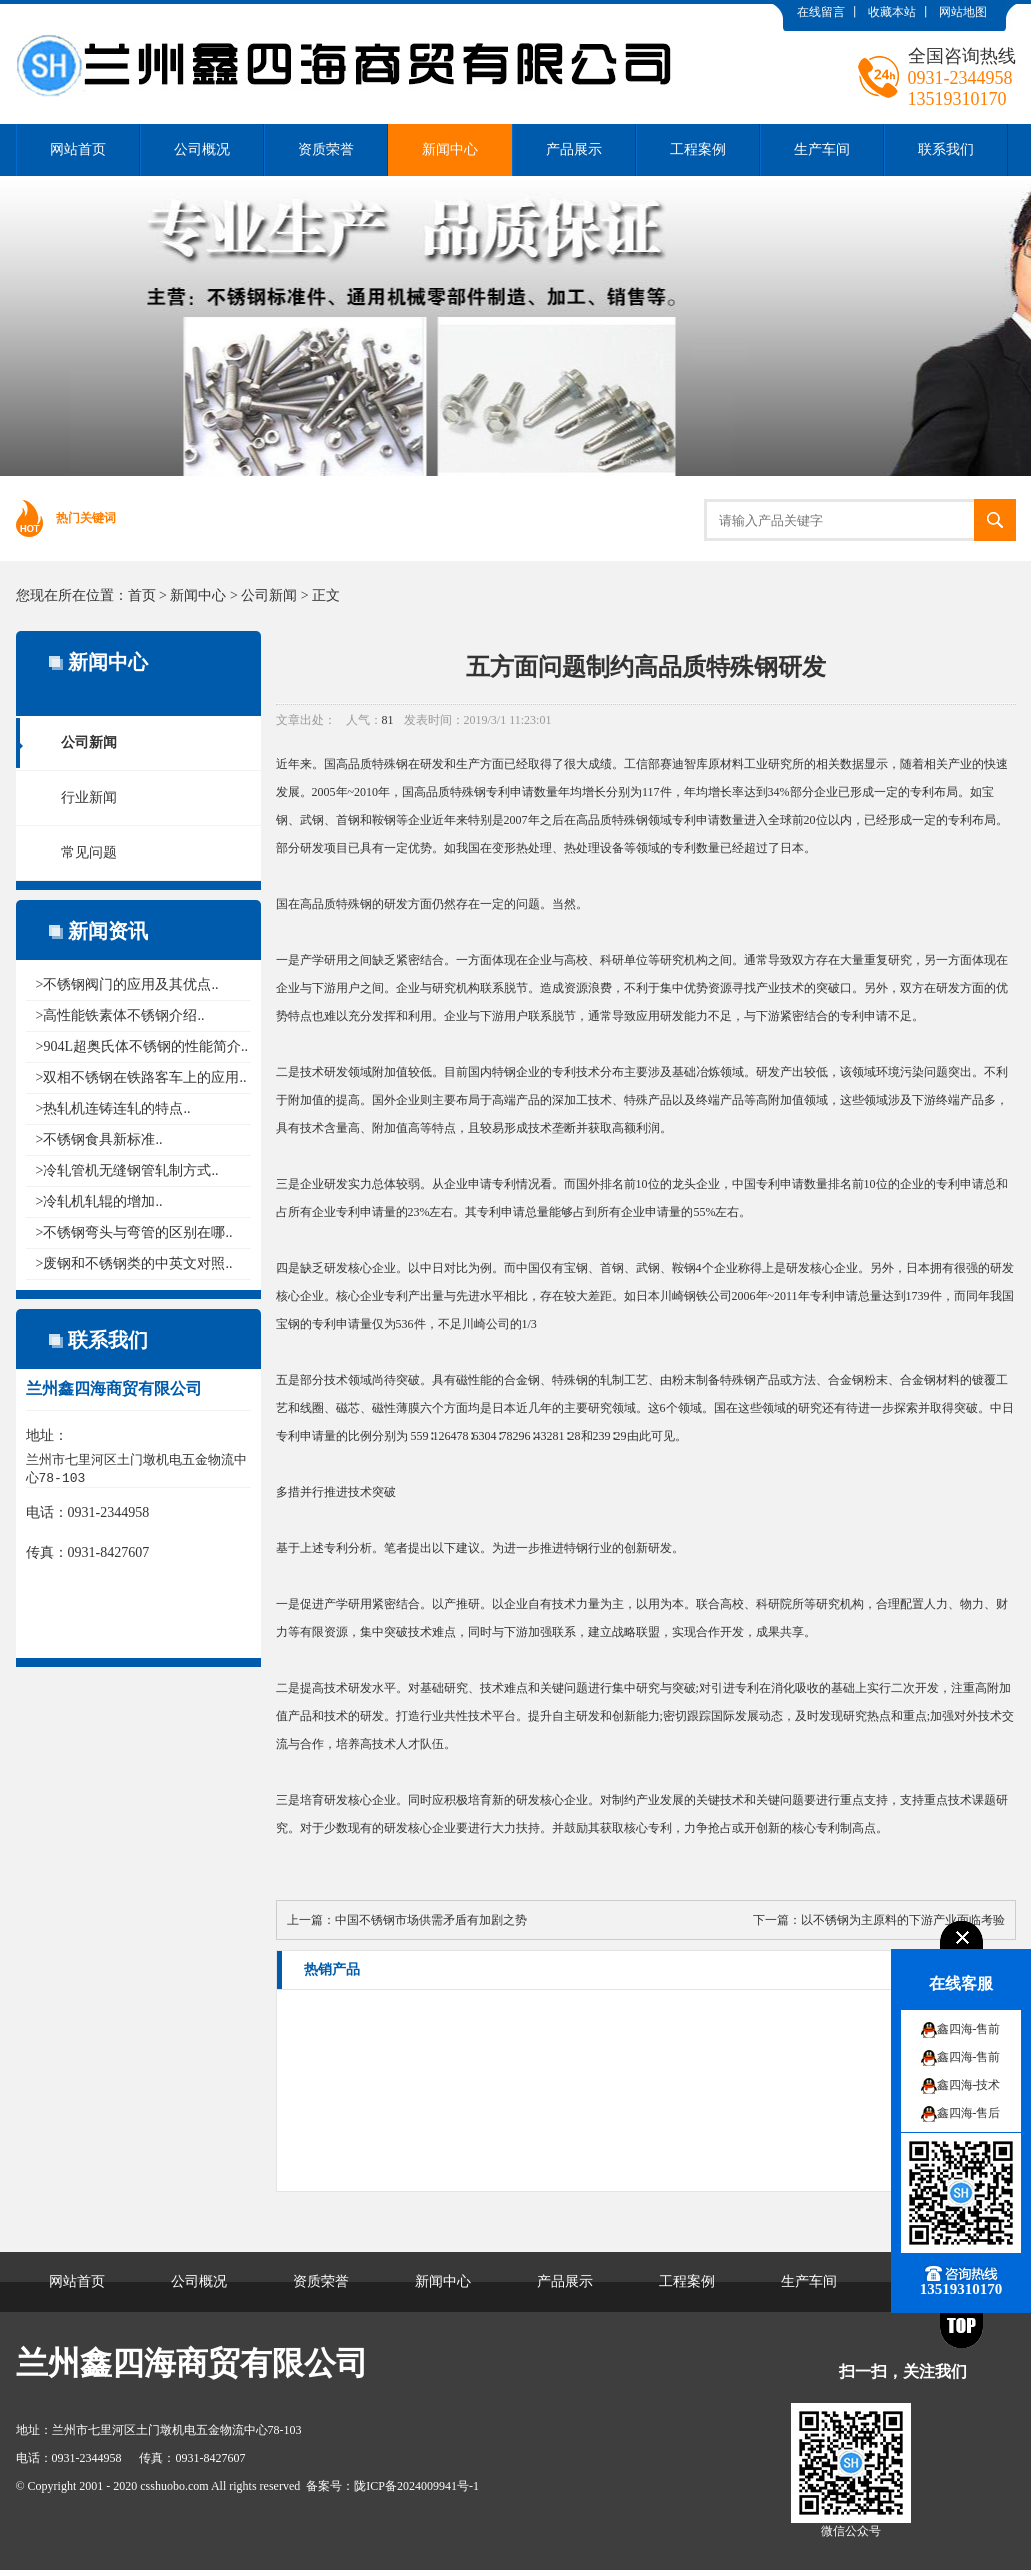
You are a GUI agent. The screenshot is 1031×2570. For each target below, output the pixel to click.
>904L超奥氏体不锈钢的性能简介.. (142, 1046)
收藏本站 (892, 12)
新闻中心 (450, 149)
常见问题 (89, 852)
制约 (624, 1800)
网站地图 (963, 12)
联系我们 (946, 149)
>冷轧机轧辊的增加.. (99, 1201)
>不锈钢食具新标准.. (99, 1139)
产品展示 (574, 149)
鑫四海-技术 (969, 2085)
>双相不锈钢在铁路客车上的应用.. (141, 1077)
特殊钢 (390, 764)
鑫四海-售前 (969, 2029)
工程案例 (698, 149)
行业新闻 (89, 797)
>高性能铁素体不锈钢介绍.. (120, 1015)
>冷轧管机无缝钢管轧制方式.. (127, 1170)
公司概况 (202, 149)
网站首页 (78, 149)
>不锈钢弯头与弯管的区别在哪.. (134, 1232)
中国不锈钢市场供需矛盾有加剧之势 (431, 1920)
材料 (948, 1380)
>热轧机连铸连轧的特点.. (113, 1108)
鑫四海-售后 (969, 2113)
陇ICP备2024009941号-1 (416, 2486)
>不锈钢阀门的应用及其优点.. (127, 984)
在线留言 (821, 12)
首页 (142, 595)
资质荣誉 (326, 149)
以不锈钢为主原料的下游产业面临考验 (903, 1920)
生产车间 (822, 149)
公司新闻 (269, 595)
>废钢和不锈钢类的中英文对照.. (134, 1263)
